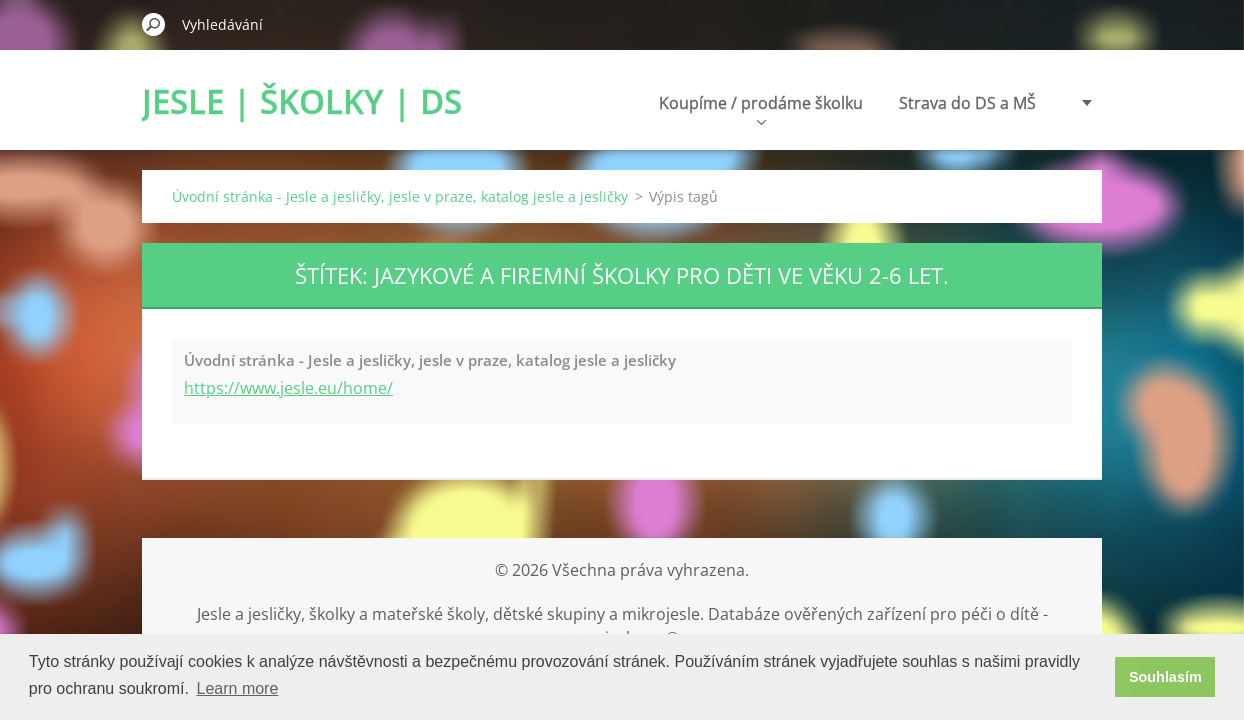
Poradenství (990, 103)
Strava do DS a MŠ (840, 103)
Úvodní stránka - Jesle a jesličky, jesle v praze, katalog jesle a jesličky (400, 196)
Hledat (154, 24)
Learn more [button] (238, 688)
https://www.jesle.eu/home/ (288, 388)
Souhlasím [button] (1165, 677)
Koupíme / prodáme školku (634, 108)
